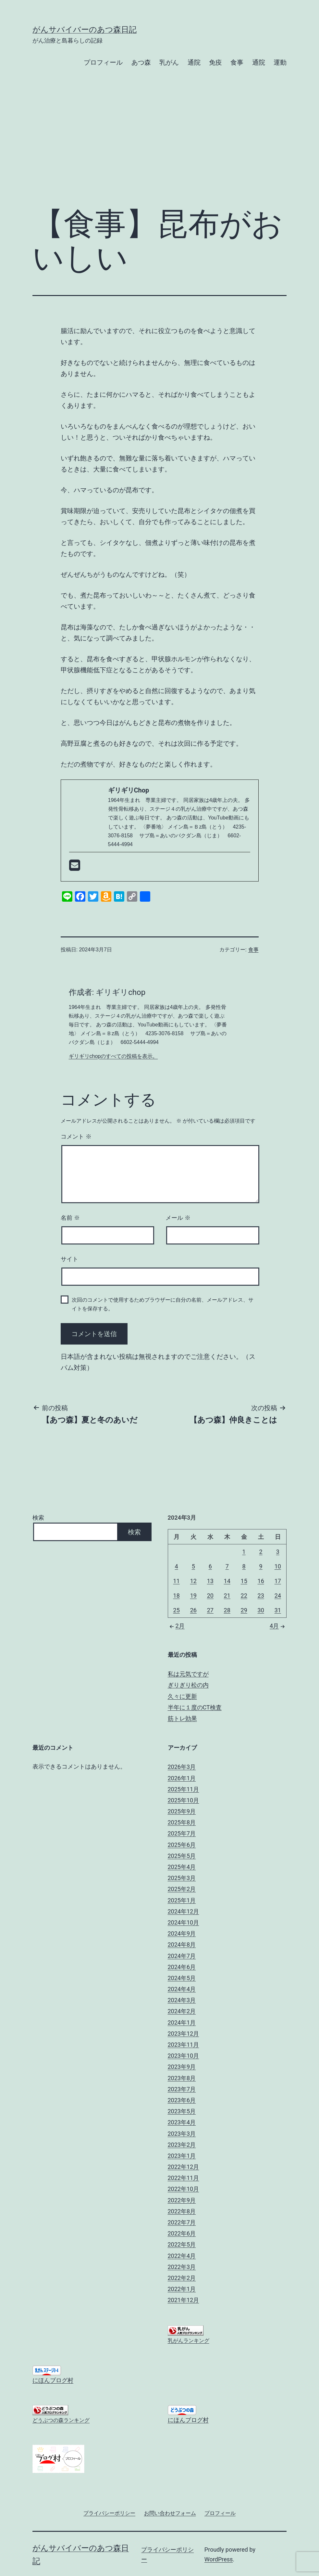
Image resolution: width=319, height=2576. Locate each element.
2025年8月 (182, 1822)
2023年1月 (182, 2155)
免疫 (215, 62)
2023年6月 (182, 2100)
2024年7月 (182, 1955)
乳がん (169, 62)
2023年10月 (183, 2055)
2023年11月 (183, 2044)
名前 (70, 1218)
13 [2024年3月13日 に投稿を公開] (210, 1581)
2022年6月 (182, 2233)
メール (178, 1218)
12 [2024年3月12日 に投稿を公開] (193, 1581)
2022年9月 (182, 2200)
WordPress (218, 2559)
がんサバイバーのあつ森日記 (84, 29)
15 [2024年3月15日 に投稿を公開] (244, 1581)
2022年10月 (183, 2188)
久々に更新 (182, 1696)
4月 (278, 1625)
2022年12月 (183, 2166)
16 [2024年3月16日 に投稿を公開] (261, 1581)
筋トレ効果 (182, 1718)
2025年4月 (182, 1866)
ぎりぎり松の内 (188, 1684)
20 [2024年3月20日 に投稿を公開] (210, 1595)
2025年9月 (182, 1811)
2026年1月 (182, 1778)
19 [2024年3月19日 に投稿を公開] (193, 1595)
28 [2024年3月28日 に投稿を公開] (227, 1610)
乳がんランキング (188, 2341)
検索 (38, 1517)
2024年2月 (182, 2011)
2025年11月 (183, 1789)
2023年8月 (182, 2078)
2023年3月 (182, 2133)
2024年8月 (182, 1944)
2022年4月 (182, 2255)
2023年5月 (182, 2111)
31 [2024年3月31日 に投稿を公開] (278, 1610)
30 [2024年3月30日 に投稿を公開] (261, 1610)
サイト (69, 1259)
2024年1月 (182, 2022)
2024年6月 (182, 1967)
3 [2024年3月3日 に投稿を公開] (277, 1551)
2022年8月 (182, 2211)
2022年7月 (182, 2222)
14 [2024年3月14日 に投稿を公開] (227, 1581)
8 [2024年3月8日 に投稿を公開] (244, 1566)
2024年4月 (182, 1989)
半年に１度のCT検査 (195, 1707)
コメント (76, 1136)
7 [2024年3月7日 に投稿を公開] (227, 1566)
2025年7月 (182, 1833)
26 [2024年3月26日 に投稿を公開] (193, 1610)
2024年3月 (182, 2000)
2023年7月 (182, 2089)
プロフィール (103, 62)
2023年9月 (182, 2066)
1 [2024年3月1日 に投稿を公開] (244, 1551)
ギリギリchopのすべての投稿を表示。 (113, 1056)
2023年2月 (182, 2144)
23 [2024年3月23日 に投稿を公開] (261, 1595)
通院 (194, 62)
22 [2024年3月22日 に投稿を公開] (244, 1595)
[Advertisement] (159, 148)
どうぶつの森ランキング (61, 2420)
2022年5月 (182, 2244)
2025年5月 (182, 1855)
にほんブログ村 (52, 2380)
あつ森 (141, 62)
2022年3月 (182, 2266)
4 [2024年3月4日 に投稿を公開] (176, 1566)
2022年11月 (183, 2177)
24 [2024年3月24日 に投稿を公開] (278, 1595)
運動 (280, 62)
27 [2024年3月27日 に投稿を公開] (210, 1610)
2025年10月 (183, 1800)
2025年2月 (182, 1889)
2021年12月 (183, 2300)
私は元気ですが (188, 1673)
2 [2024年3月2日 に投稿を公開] (261, 1551)
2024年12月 (183, 1911)
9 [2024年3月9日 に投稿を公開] (261, 1566)
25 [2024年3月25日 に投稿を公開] (176, 1610)
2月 (176, 1625)
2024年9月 (182, 1933)
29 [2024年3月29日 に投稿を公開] (244, 1610)
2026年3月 (182, 1766)
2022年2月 (182, 2277)
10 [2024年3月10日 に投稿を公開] (278, 1566)
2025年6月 (182, 1844)
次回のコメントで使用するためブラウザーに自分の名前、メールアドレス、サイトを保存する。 (162, 1304)
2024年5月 (182, 1978)
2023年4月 (182, 2122)
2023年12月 (183, 2033)
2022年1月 (182, 2289)
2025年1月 (182, 1900)
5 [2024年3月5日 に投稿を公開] (193, 1566)
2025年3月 (182, 1877)
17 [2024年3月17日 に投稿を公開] (278, 1581)
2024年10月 (183, 1922)
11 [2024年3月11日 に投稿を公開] (176, 1581)
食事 (236, 62)
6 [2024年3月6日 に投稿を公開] (210, 1566)
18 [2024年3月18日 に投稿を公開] (176, 1595)
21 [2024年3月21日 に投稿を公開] (227, 1595)
